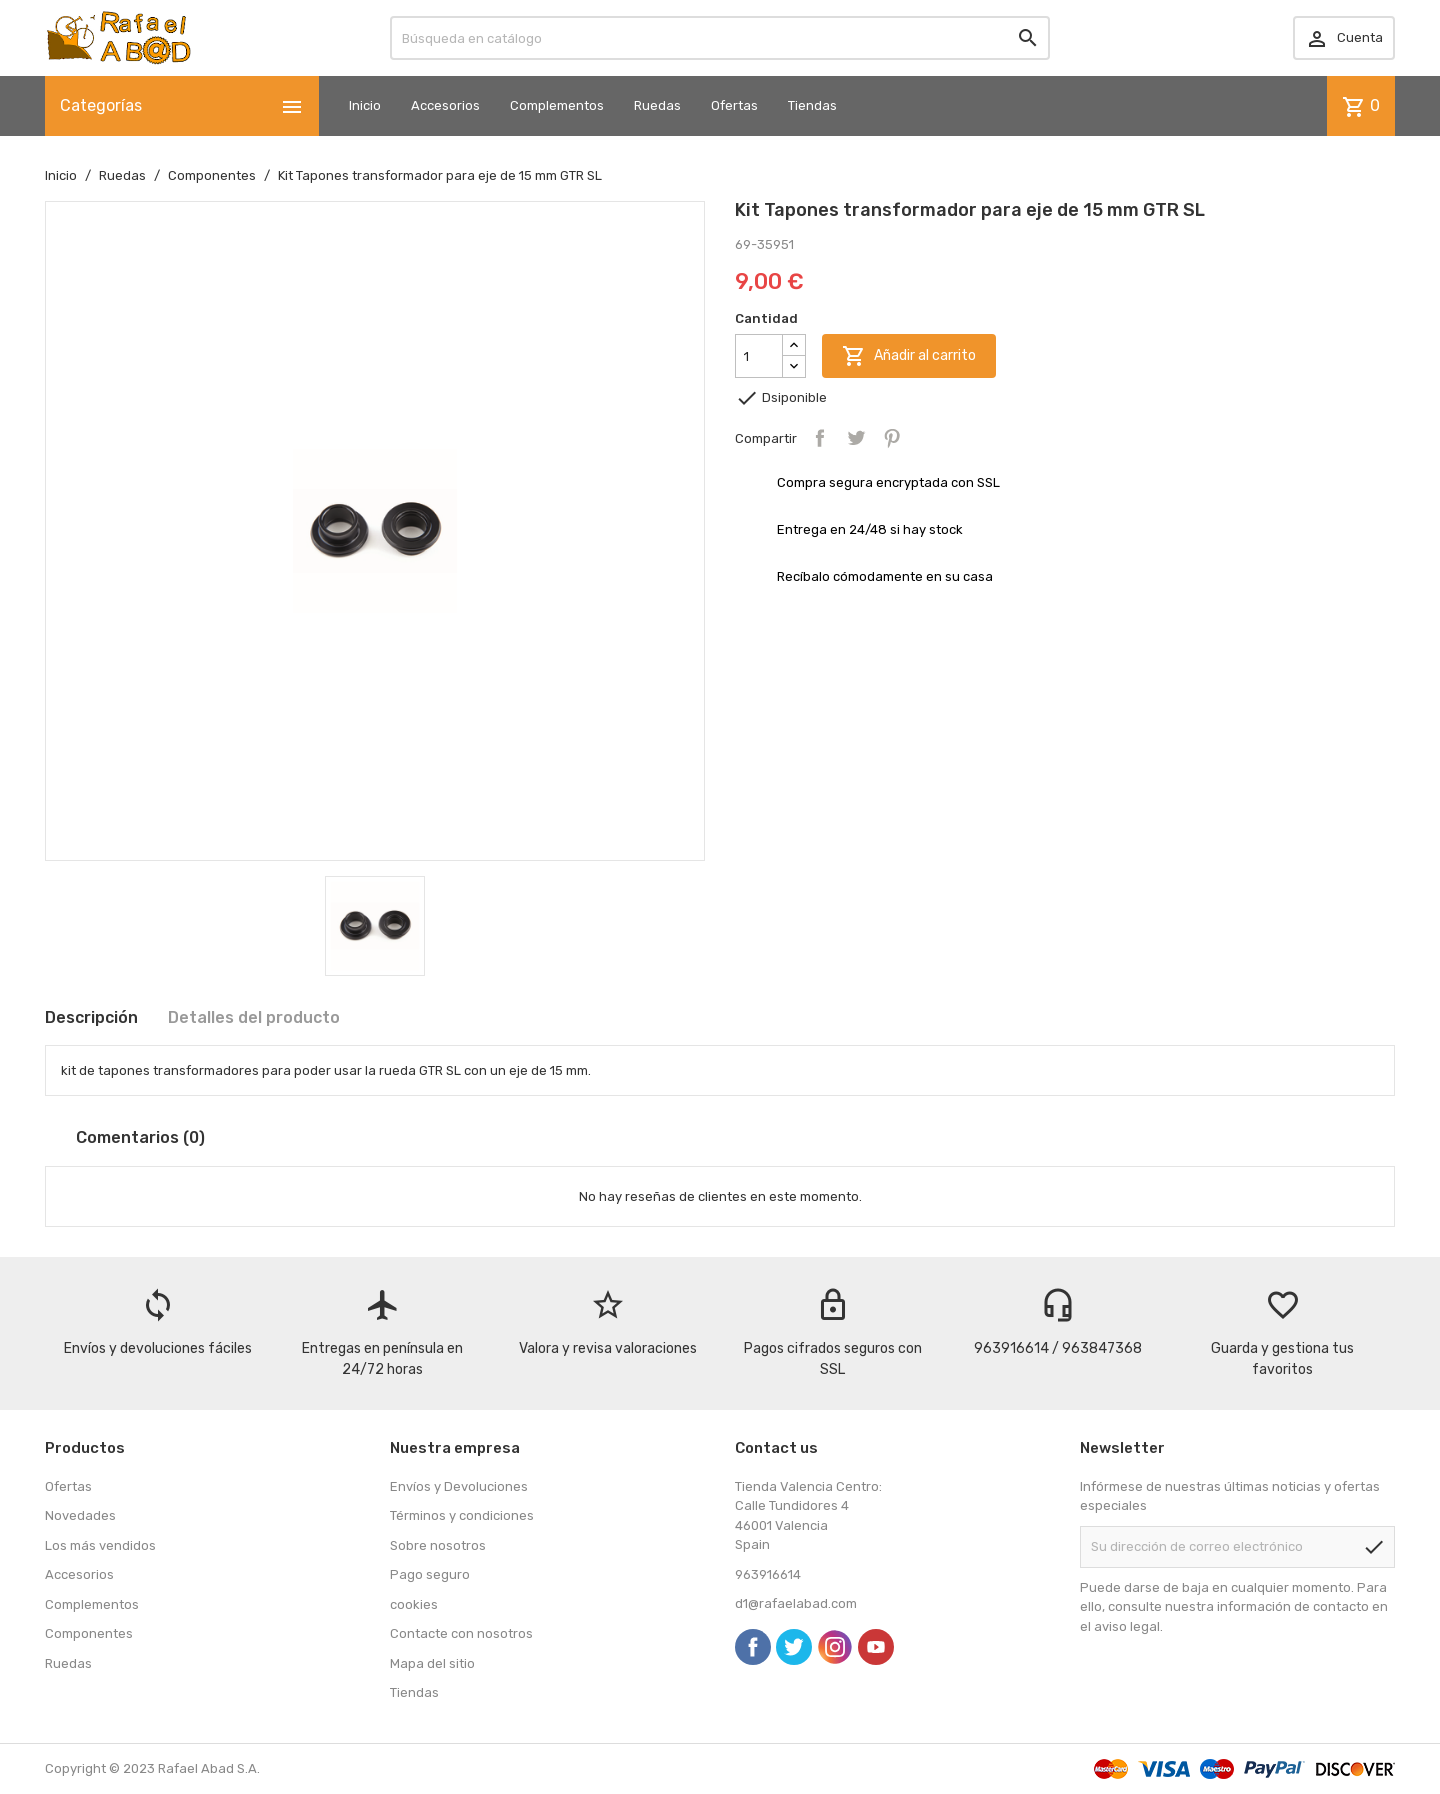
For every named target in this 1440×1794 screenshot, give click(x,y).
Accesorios (445, 105)
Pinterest (892, 438)
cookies (414, 1604)
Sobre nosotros (438, 1545)
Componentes (89, 1633)
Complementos (557, 105)
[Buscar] (720, 38)
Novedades (80, 1515)
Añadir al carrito (909, 356)
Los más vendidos (100, 1545)
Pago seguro (430, 1574)
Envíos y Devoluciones (459, 1486)
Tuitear (856, 438)
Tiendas (812, 105)
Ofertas (734, 105)
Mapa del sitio (432, 1663)
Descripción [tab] (91, 1017)
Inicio (365, 105)
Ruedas (657, 105)
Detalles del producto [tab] (254, 1017)
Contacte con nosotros (461, 1633)
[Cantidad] (759, 356)
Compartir (820, 438)
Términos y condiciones (462, 1515)
